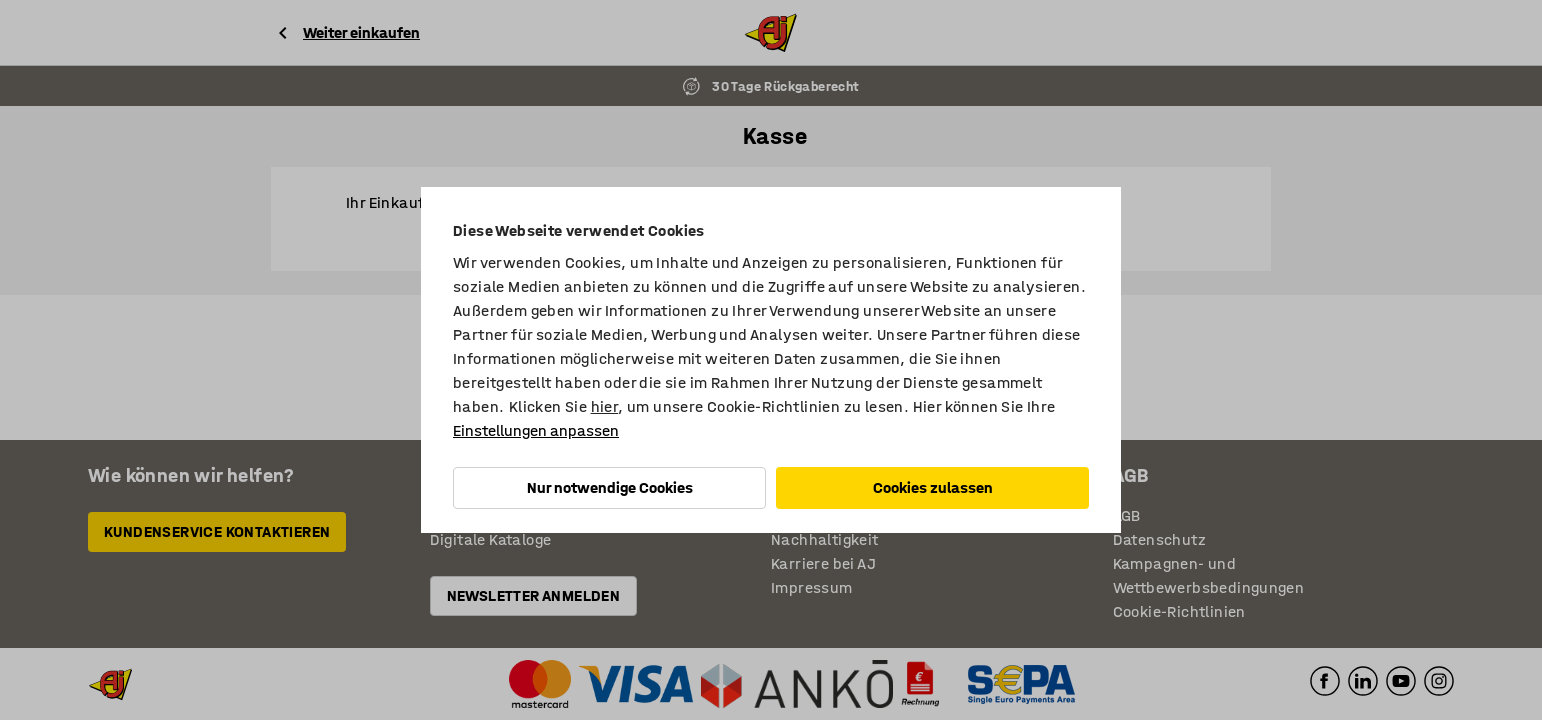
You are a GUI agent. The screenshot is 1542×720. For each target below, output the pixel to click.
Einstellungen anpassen (536, 430)
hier (605, 406)
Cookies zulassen (933, 487)
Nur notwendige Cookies (610, 487)
